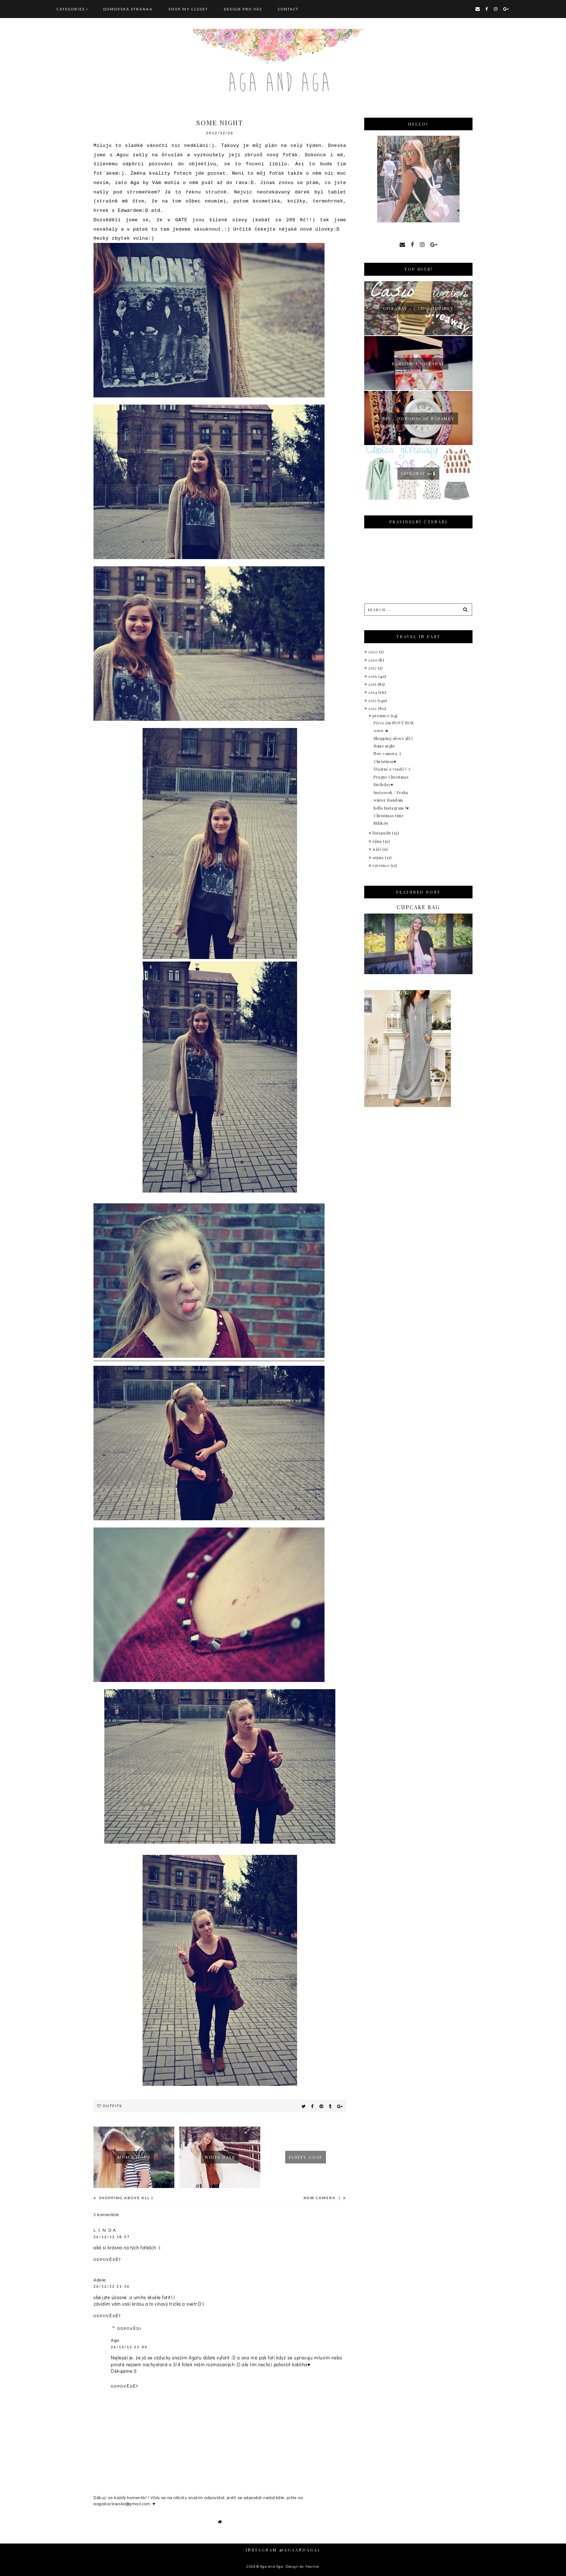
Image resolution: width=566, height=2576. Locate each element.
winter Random (388, 800)
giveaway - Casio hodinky (418, 308)
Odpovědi (129, 2328)
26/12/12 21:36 (111, 2286)
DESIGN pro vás (243, 9)
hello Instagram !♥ (391, 808)
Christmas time (388, 815)
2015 (373, 684)
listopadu (382, 833)
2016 (373, 676)
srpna (379, 857)
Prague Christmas (391, 777)
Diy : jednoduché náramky (418, 418)
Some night (384, 746)
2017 (373, 668)
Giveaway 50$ (418, 473)
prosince (382, 715)
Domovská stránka (128, 9)
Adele (99, 2279)
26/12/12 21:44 (129, 2347)
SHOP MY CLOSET (188, 9)
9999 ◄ (381, 730)
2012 (373, 708)
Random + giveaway (418, 363)
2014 (373, 692)
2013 (373, 700)
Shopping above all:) (125, 2198)
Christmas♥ (385, 761)
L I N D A (104, 2230)
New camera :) (323, 2198)
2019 (373, 660)
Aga (115, 2340)
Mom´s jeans (134, 2157)
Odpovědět (107, 2259)
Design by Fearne (302, 2566)
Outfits (112, 2106)
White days (220, 2157)
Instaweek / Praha (391, 792)
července (382, 865)
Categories (71, 9)
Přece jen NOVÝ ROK (394, 722)
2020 (373, 651)
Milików (381, 823)
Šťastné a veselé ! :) (392, 769)
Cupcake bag (418, 907)
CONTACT (288, 9)
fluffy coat (305, 2157)
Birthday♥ (383, 784)
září (377, 849)
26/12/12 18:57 (111, 2237)
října (378, 841)
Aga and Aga (271, 2566)
